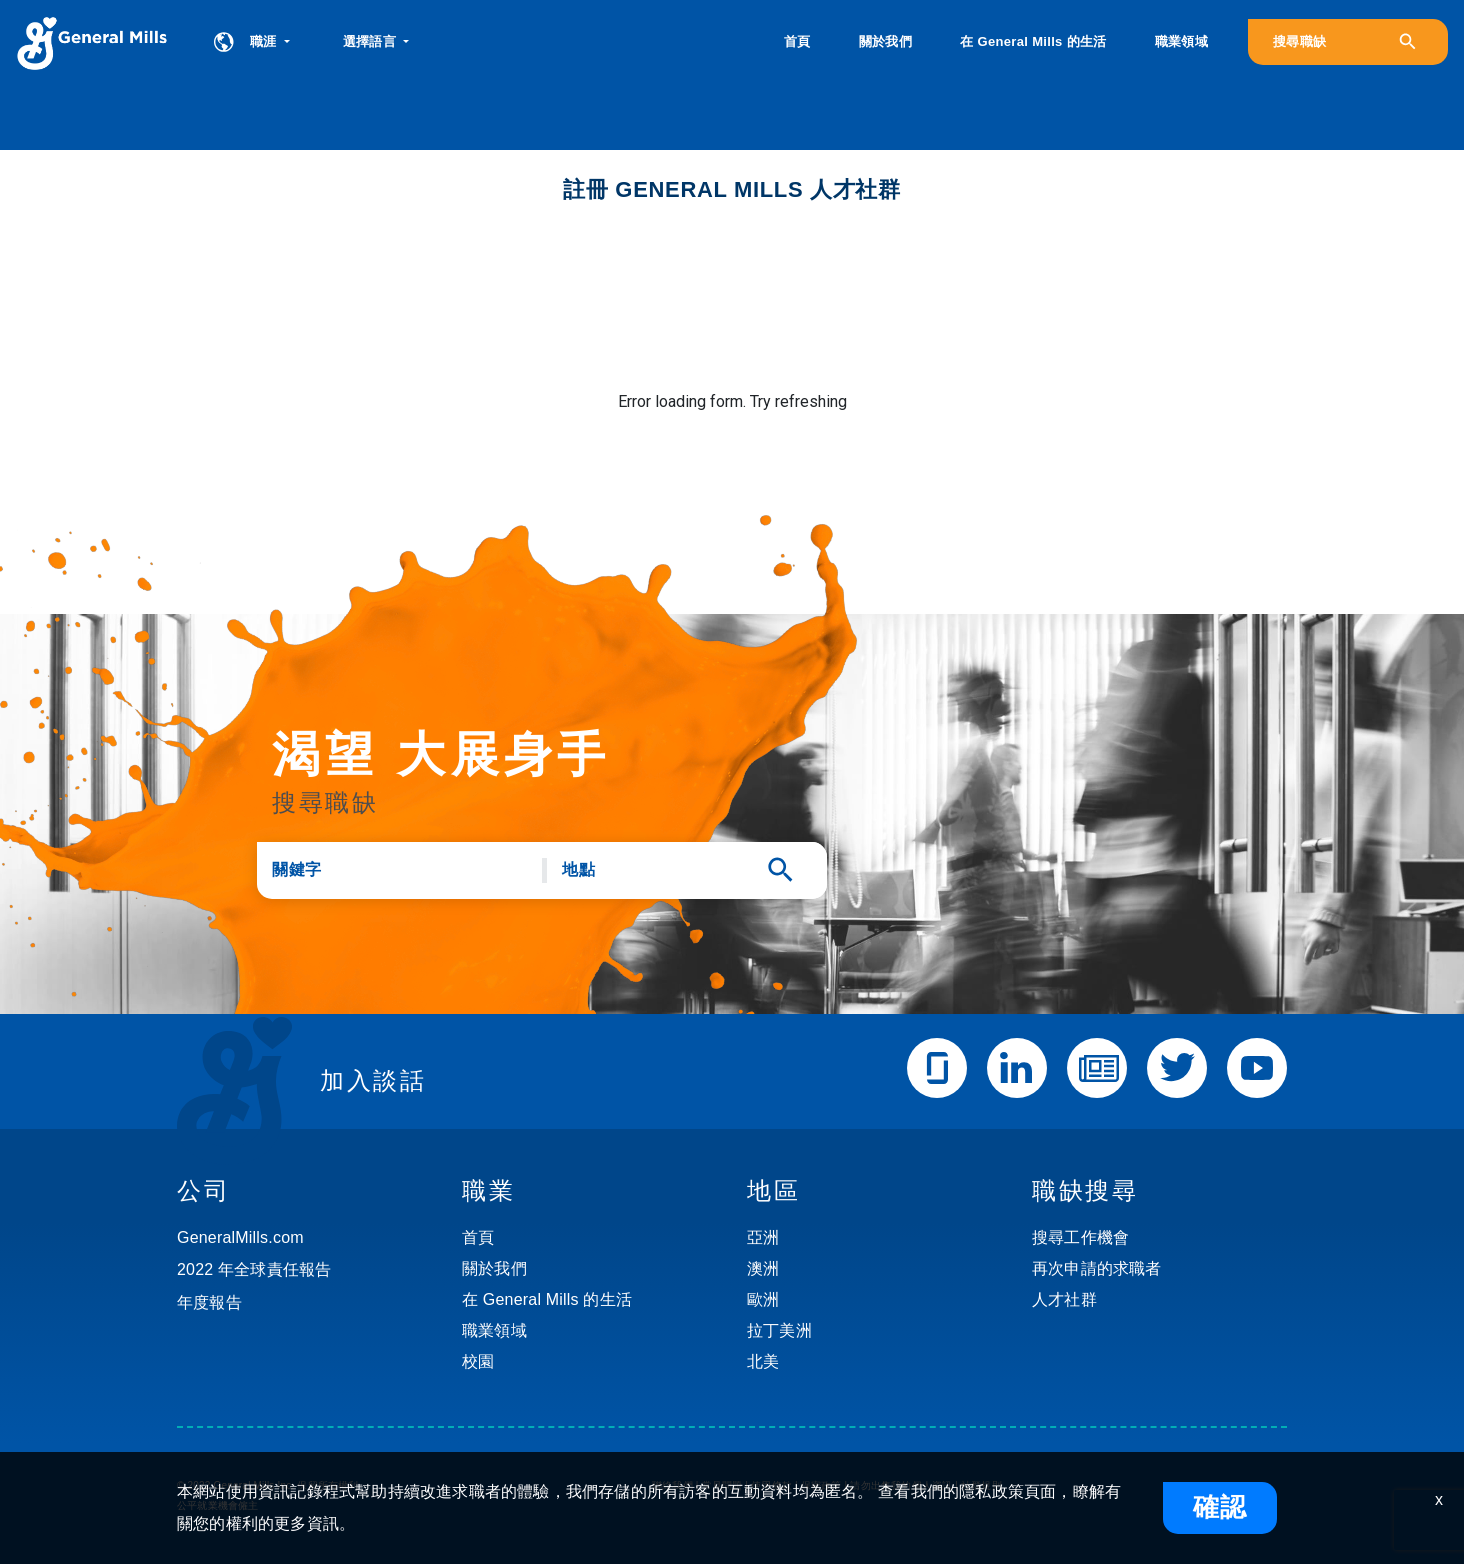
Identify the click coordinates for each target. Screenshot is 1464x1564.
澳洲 (763, 1268)
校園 (478, 1361)
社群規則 (981, 1485)
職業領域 (1181, 41)
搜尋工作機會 (1080, 1237)
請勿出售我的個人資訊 (901, 1485)
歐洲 (763, 1299)
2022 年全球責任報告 (254, 1269)
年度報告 (209, 1302)
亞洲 (763, 1237)
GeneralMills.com (240, 1237)
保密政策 (821, 1485)
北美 (763, 1361)
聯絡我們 (672, 1485)
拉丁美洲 (779, 1330)
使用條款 (771, 1485)
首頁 (797, 41)
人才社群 (1064, 1299)
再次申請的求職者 (1097, 1268)
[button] (376, 42)
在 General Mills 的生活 (1033, 41)
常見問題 (722, 1485)
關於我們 (885, 41)
